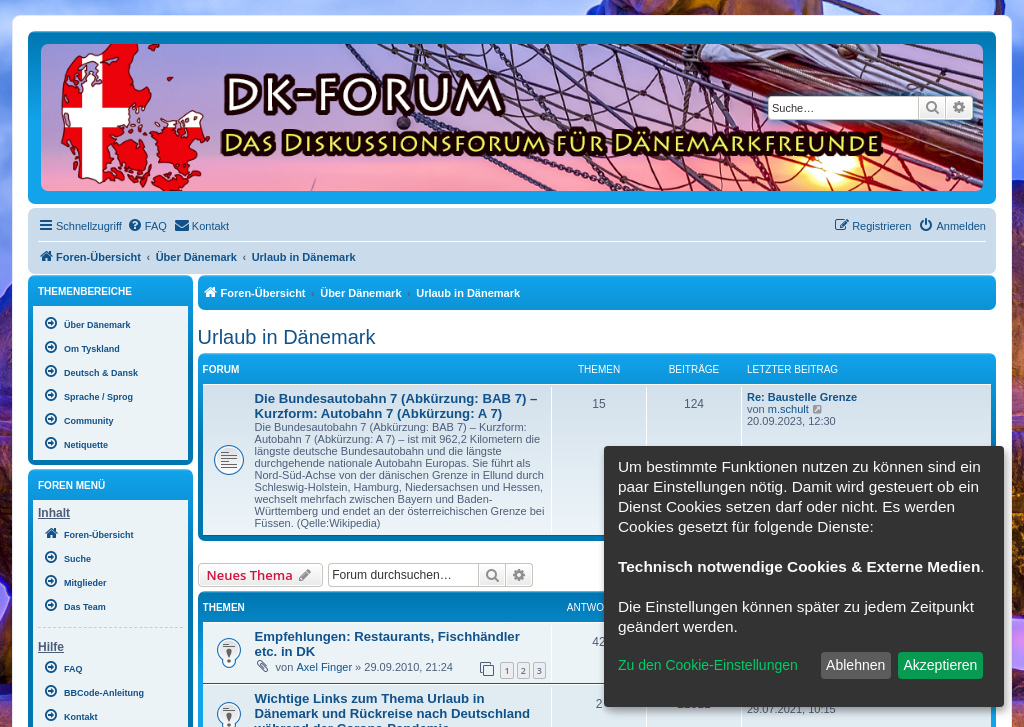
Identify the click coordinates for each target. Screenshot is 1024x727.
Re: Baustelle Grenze (802, 397)
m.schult (788, 409)
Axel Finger (324, 667)
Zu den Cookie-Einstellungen (708, 665)
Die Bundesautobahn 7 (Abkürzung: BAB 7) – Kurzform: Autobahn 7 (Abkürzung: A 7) (396, 406)
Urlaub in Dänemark (287, 337)
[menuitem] (147, 226)
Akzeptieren (940, 665)
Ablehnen (855, 665)
